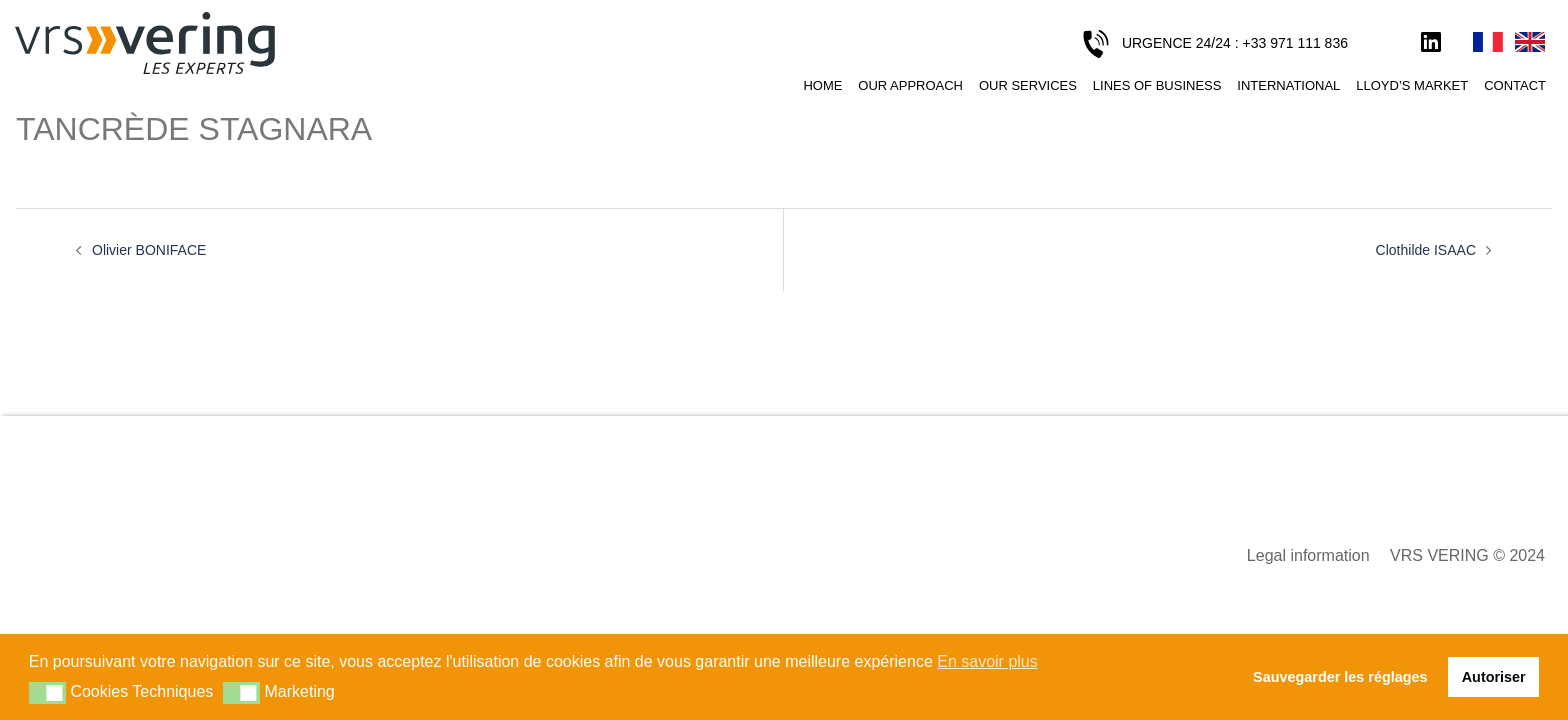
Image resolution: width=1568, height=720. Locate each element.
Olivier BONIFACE (149, 250)
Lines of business (1157, 85)
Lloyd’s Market (1412, 85)
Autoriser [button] (1494, 677)
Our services (1028, 85)
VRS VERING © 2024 (1467, 555)
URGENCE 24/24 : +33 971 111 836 (1235, 43)
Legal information (1308, 555)
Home (822, 85)
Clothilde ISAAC (1426, 250)
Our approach (910, 85)
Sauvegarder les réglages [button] (1340, 677)
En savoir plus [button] (987, 661)
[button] (47, 693)
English (1530, 43)
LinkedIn (1431, 43)
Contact (1515, 85)
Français (1488, 43)
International (1288, 85)
